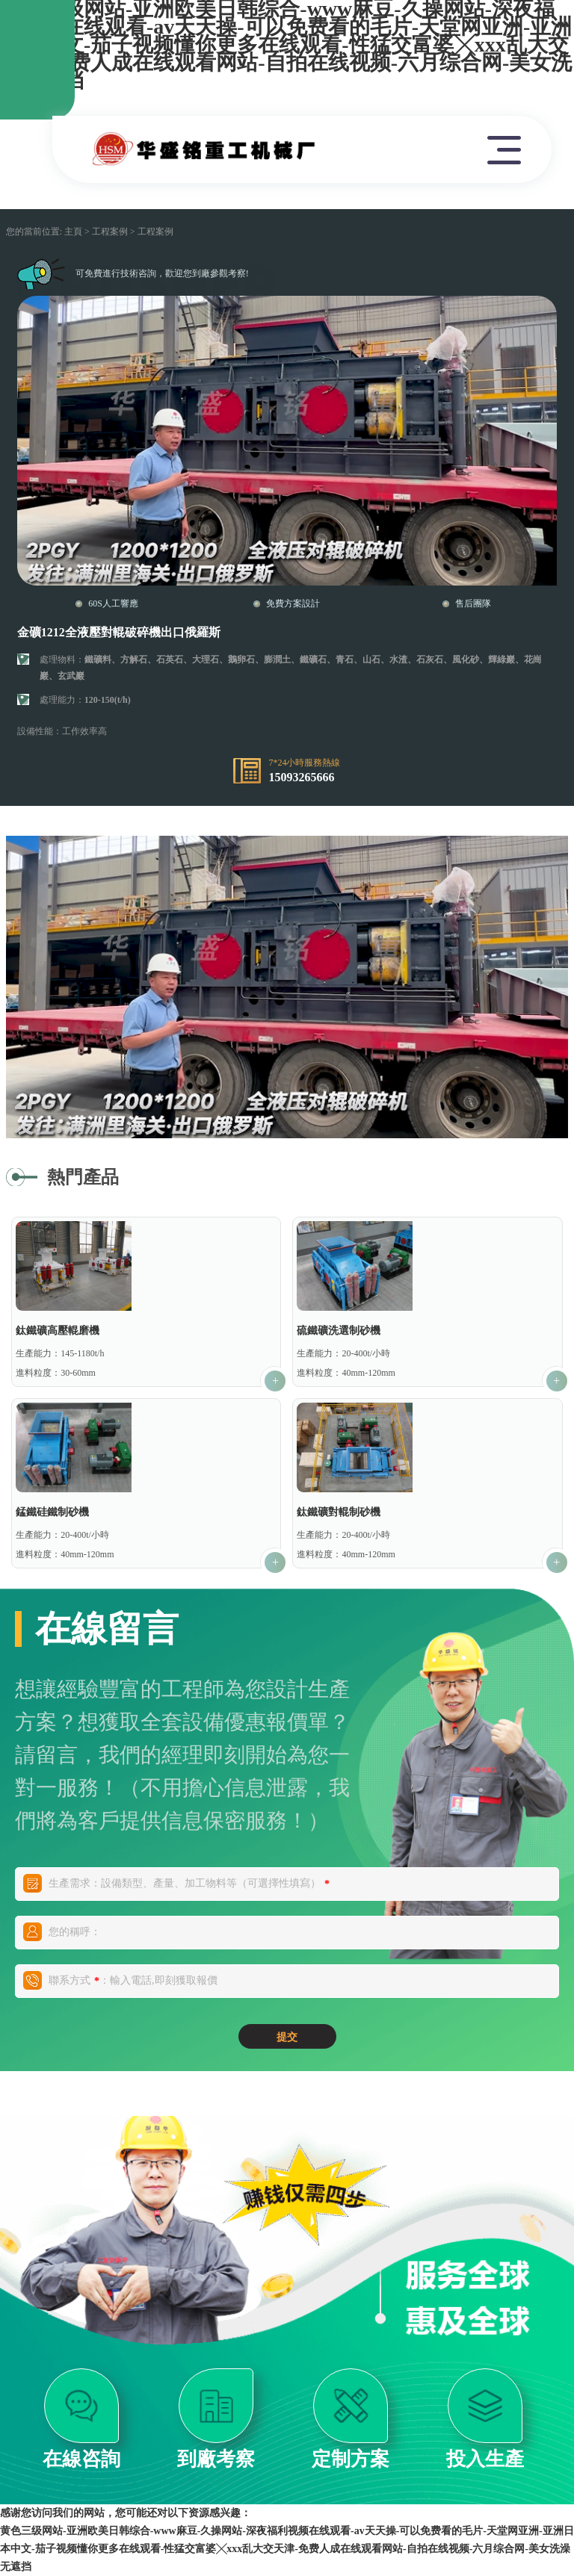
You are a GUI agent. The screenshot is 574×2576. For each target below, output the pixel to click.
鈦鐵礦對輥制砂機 (338, 1512)
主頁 (73, 231)
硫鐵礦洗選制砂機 (338, 1330)
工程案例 (110, 231)
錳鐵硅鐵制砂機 (52, 1512)
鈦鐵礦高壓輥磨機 (57, 1330)
